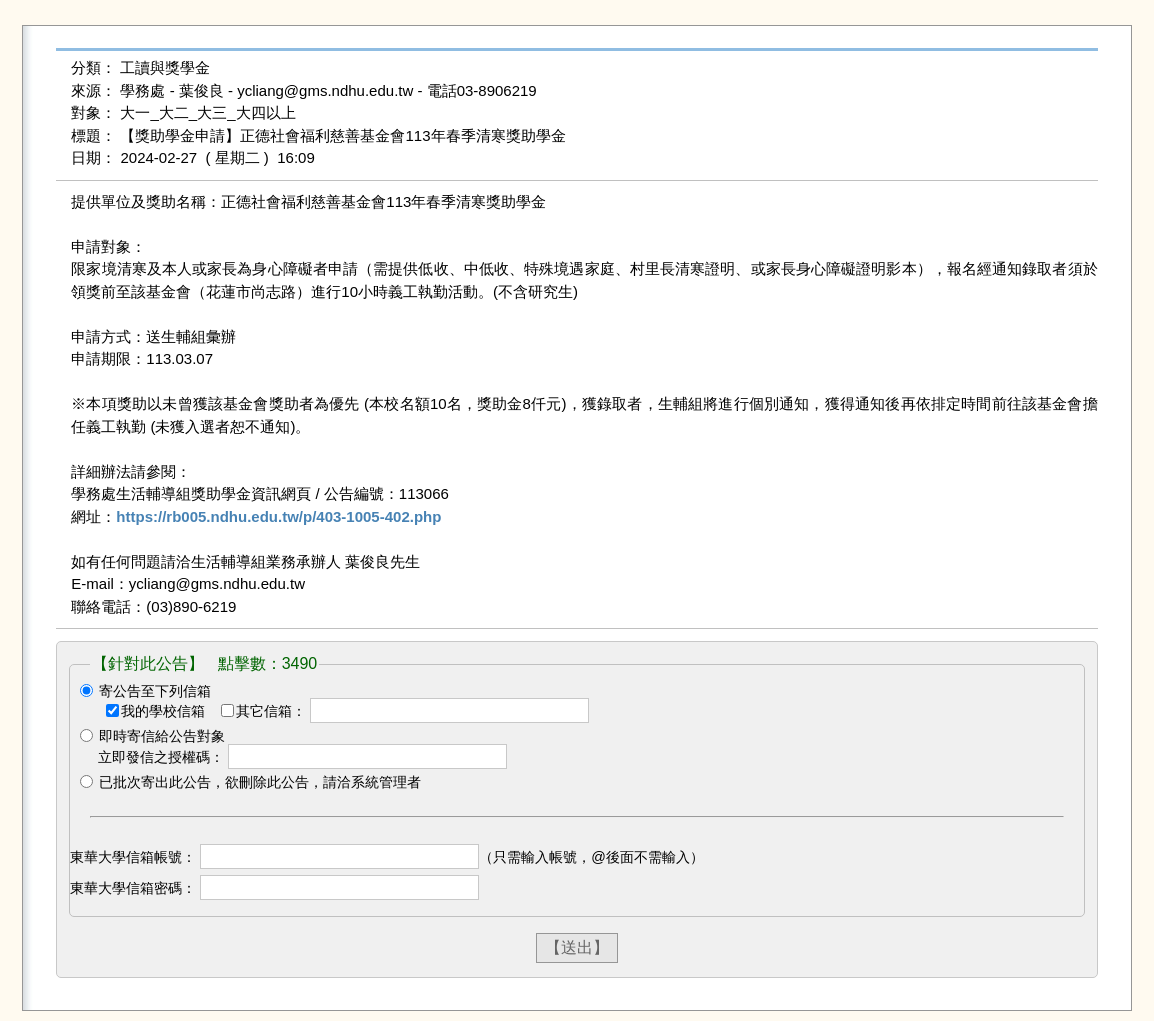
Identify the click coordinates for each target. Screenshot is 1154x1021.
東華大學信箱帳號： (133, 857)
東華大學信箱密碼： (133, 888)
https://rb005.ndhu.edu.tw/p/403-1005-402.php (278, 516)
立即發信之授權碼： (161, 757)
